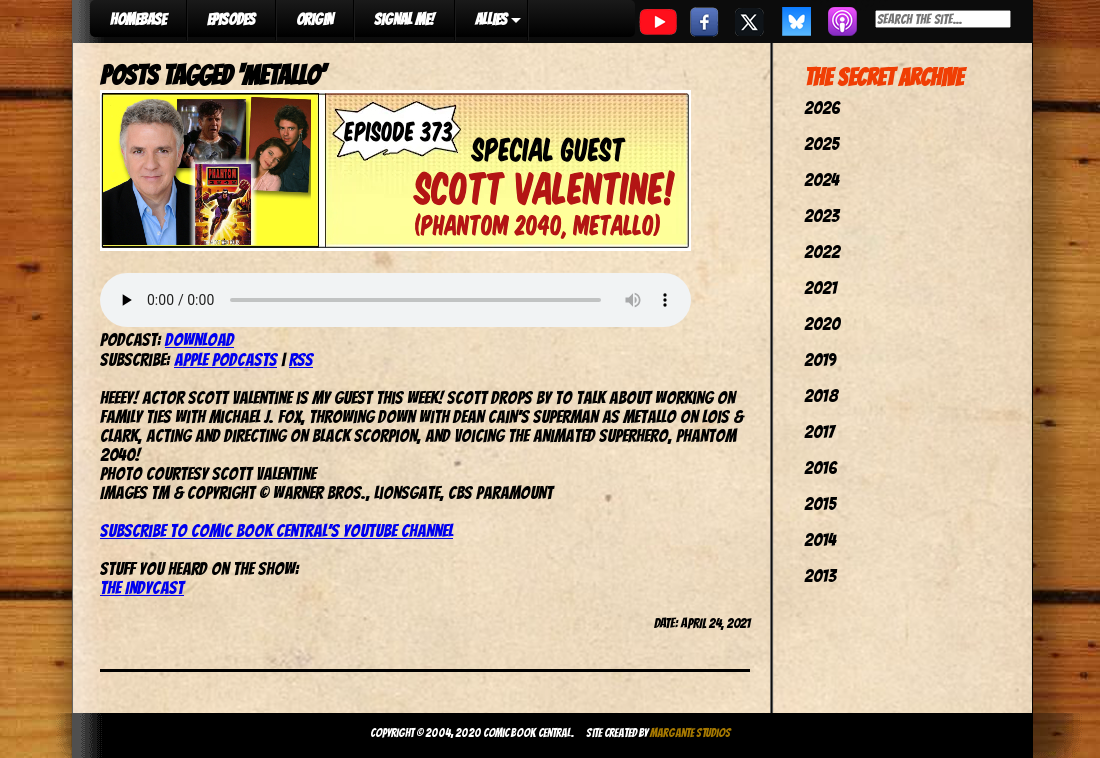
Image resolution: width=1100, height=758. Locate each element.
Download (199, 339)
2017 (819, 431)
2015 (820, 503)
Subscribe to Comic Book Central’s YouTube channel (276, 530)
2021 (820, 287)
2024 (821, 179)
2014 (820, 539)
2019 (820, 359)
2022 (822, 251)
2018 (821, 395)
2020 (822, 323)
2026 (822, 107)
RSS (301, 359)
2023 (821, 215)
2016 (820, 467)
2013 (820, 575)
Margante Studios (690, 732)
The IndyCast (142, 587)
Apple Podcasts (225, 359)
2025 (821, 143)
